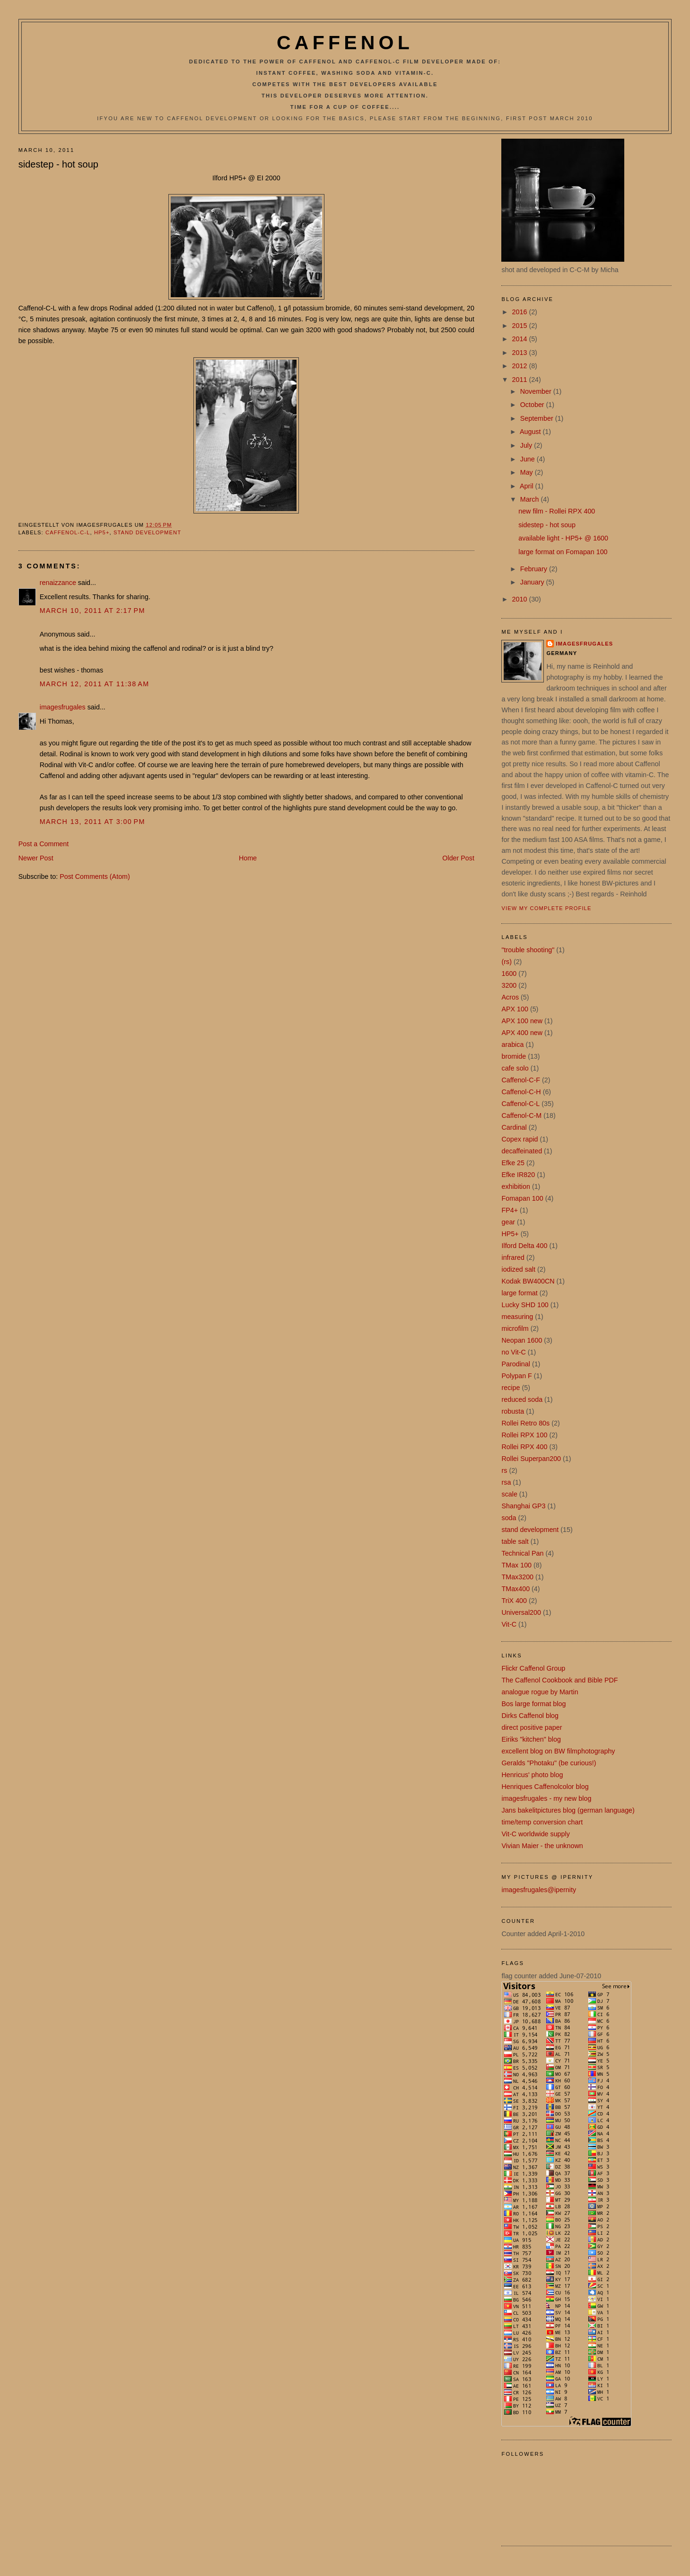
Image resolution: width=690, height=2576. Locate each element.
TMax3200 (517, 1577)
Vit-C (508, 1624)
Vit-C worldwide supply (535, 1834)
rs (504, 1470)
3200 (508, 985)
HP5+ (102, 532)
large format (519, 1293)
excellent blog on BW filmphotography (558, 1751)
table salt (514, 1541)
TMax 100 (516, 1565)
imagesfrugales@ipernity (538, 1890)
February (534, 569)
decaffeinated (521, 1151)
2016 (520, 312)
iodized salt (518, 1269)
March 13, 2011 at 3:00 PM (92, 821)
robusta (512, 1411)
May (527, 472)
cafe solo (514, 1068)
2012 (520, 366)
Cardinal (513, 1127)
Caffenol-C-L (67, 532)
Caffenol (345, 42)
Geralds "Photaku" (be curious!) (548, 1763)
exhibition (515, 1186)
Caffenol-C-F (520, 1080)
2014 (520, 339)
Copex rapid (519, 1139)
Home (248, 858)
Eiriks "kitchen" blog (530, 1739)
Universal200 (521, 1612)
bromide (513, 1056)
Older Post (458, 858)
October (533, 404)
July (527, 445)
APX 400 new (521, 1032)
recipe (510, 1387)
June (528, 459)
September (537, 418)
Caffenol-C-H (521, 1092)
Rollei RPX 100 (524, 1435)
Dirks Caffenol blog (530, 1715)
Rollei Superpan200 (531, 1458)
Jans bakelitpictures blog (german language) (567, 1810)
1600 (508, 973)
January (533, 582)
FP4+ (509, 1210)
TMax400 (515, 1589)
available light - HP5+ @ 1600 (563, 538)
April (527, 486)
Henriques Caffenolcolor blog (544, 1786)
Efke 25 (512, 1163)
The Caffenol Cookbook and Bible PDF (559, 1680)
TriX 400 (514, 1600)
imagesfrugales (63, 707)
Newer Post (35, 858)
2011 (520, 379)
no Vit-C (513, 1352)
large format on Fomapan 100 (562, 552)
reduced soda (521, 1399)
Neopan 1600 (521, 1340)
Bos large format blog (533, 1704)
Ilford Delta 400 (524, 1245)
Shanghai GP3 (523, 1506)
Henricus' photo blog (532, 1775)
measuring (517, 1316)
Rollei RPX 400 (524, 1447)
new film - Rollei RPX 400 (556, 511)
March (530, 499)
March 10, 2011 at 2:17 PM (92, 610)
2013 (520, 352)
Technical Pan (522, 1553)
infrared (512, 1257)
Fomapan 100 (522, 1198)
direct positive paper (531, 1727)
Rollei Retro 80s (525, 1423)
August (531, 431)
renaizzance (58, 582)
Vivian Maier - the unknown (542, 1846)
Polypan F (516, 1376)
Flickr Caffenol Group (533, 1668)
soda (508, 1518)
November (536, 391)
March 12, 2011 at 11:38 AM (94, 684)
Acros (510, 997)
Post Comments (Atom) (95, 876)
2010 (520, 599)
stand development (147, 532)
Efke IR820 (518, 1174)
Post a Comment (43, 844)
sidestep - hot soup (58, 164)
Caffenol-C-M (521, 1115)
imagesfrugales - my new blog (546, 1798)
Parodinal (515, 1364)
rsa (506, 1482)
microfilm (514, 1328)
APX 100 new (521, 1021)
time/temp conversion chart (542, 1822)
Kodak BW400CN (527, 1281)
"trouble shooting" (527, 950)
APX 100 (514, 1009)
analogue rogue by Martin (539, 1692)
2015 (520, 325)
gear (508, 1222)
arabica (512, 1044)
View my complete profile (546, 908)
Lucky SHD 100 (524, 1305)
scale (509, 1494)
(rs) (506, 961)
